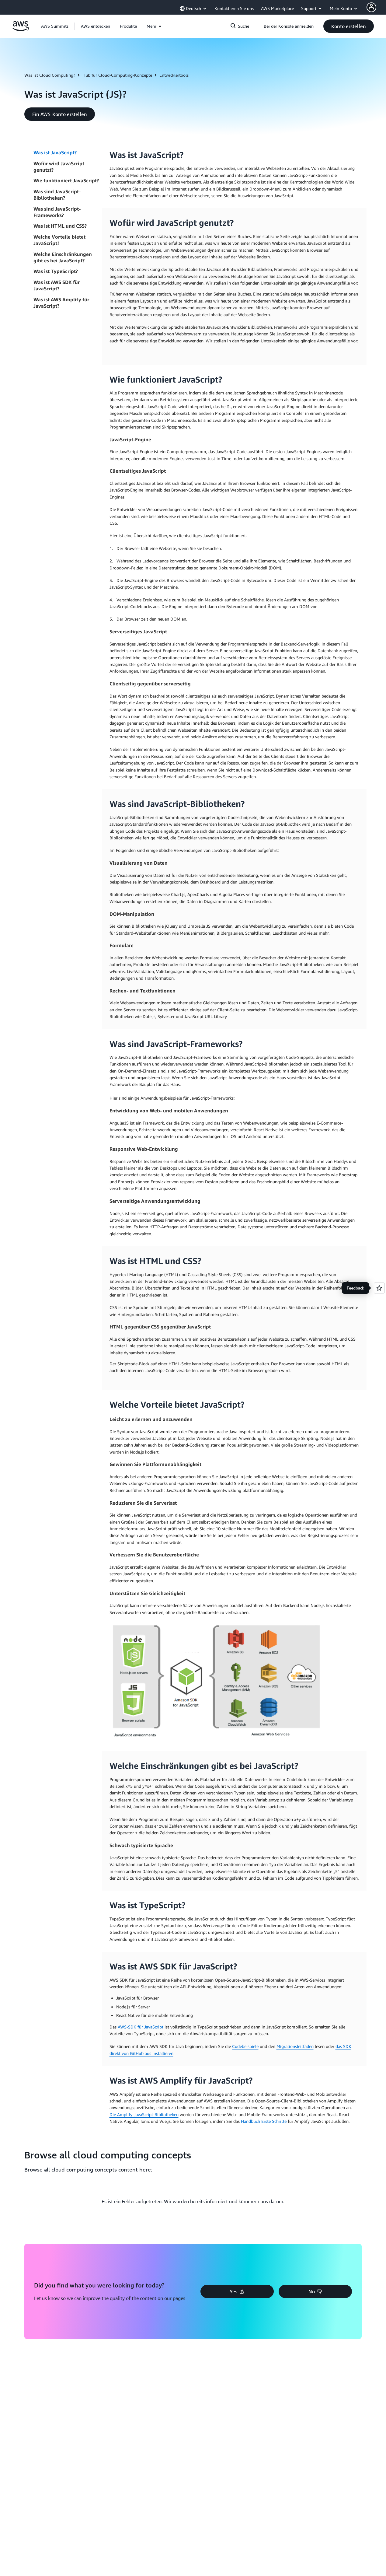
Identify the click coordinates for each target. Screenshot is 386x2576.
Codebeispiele (245, 2046)
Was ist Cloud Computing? (49, 75)
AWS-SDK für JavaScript (141, 2026)
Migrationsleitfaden (295, 2046)
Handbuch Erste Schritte (263, 2121)
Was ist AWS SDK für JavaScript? (56, 285)
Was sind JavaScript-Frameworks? (57, 212)
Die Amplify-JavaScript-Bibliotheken (144, 2114)
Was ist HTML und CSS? (60, 226)
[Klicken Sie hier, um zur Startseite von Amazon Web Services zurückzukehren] (20, 29)
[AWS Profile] (371, 7)
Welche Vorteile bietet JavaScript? (59, 240)
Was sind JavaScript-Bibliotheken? (57, 194)
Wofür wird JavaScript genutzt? (58, 166)
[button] (95, 26)
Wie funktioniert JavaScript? (66, 180)
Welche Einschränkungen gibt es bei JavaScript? (62, 257)
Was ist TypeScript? (55, 271)
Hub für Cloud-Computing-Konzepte (117, 75)
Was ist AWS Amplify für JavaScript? (61, 302)
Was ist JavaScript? (55, 152)
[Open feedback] (379, 1288)
